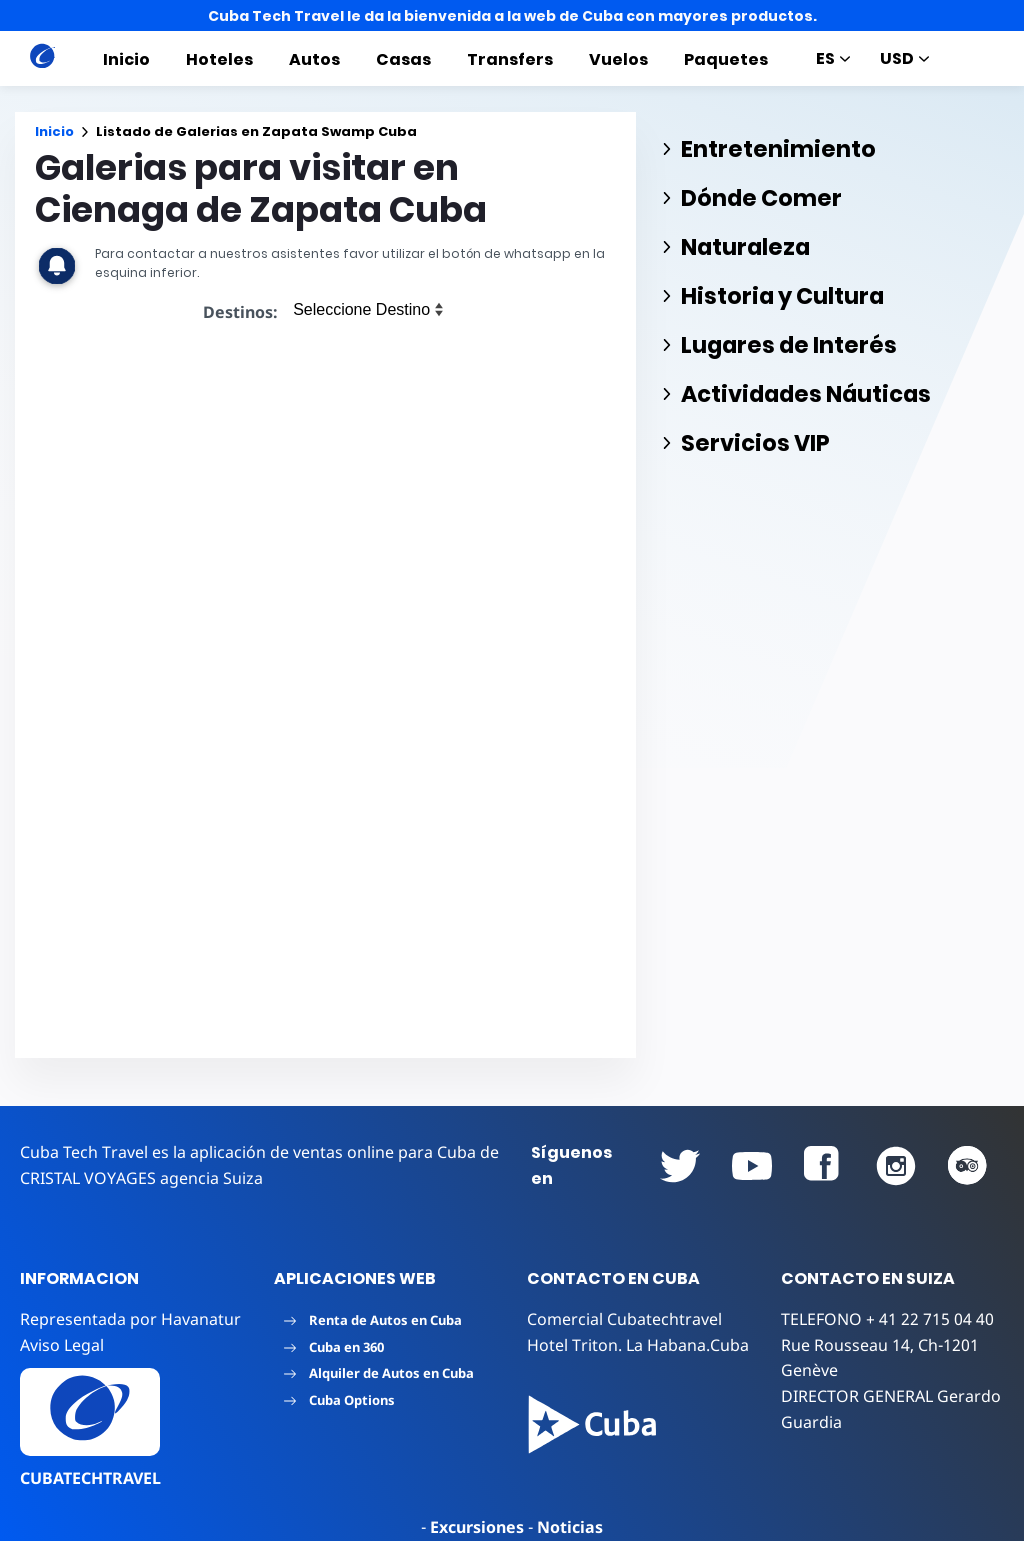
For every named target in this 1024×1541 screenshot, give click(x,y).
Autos (314, 59)
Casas (403, 59)
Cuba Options (339, 1400)
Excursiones (477, 1527)
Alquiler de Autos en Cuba (379, 1373)
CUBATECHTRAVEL (90, 1478)
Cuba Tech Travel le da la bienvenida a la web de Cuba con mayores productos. (512, 16)
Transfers (510, 59)
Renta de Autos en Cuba (373, 1320)
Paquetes (726, 59)
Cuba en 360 (334, 1347)
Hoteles (219, 59)
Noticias (570, 1527)
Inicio (126, 59)
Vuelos (618, 59)
